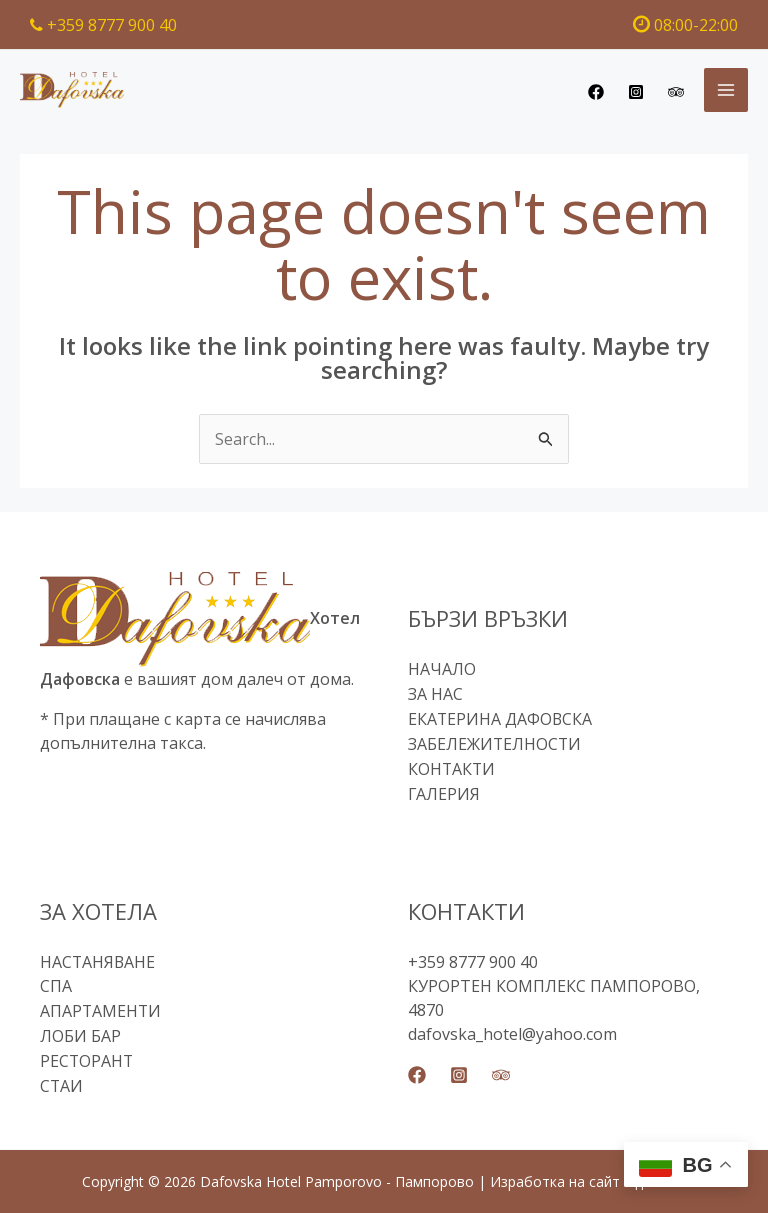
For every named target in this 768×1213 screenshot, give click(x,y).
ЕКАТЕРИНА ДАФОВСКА (501, 717)
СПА (56, 980)
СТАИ (62, 1076)
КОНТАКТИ (452, 765)
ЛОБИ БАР (80, 1028)
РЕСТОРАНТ (87, 1052)
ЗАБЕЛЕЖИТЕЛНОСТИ (495, 741)
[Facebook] (596, 92)
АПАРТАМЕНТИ (101, 1004)
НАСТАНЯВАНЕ (98, 956)
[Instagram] (636, 92)
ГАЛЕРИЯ (444, 789)
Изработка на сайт (555, 1170)
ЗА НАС (435, 693)
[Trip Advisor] (676, 92)
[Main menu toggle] (726, 90)
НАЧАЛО (442, 669)
